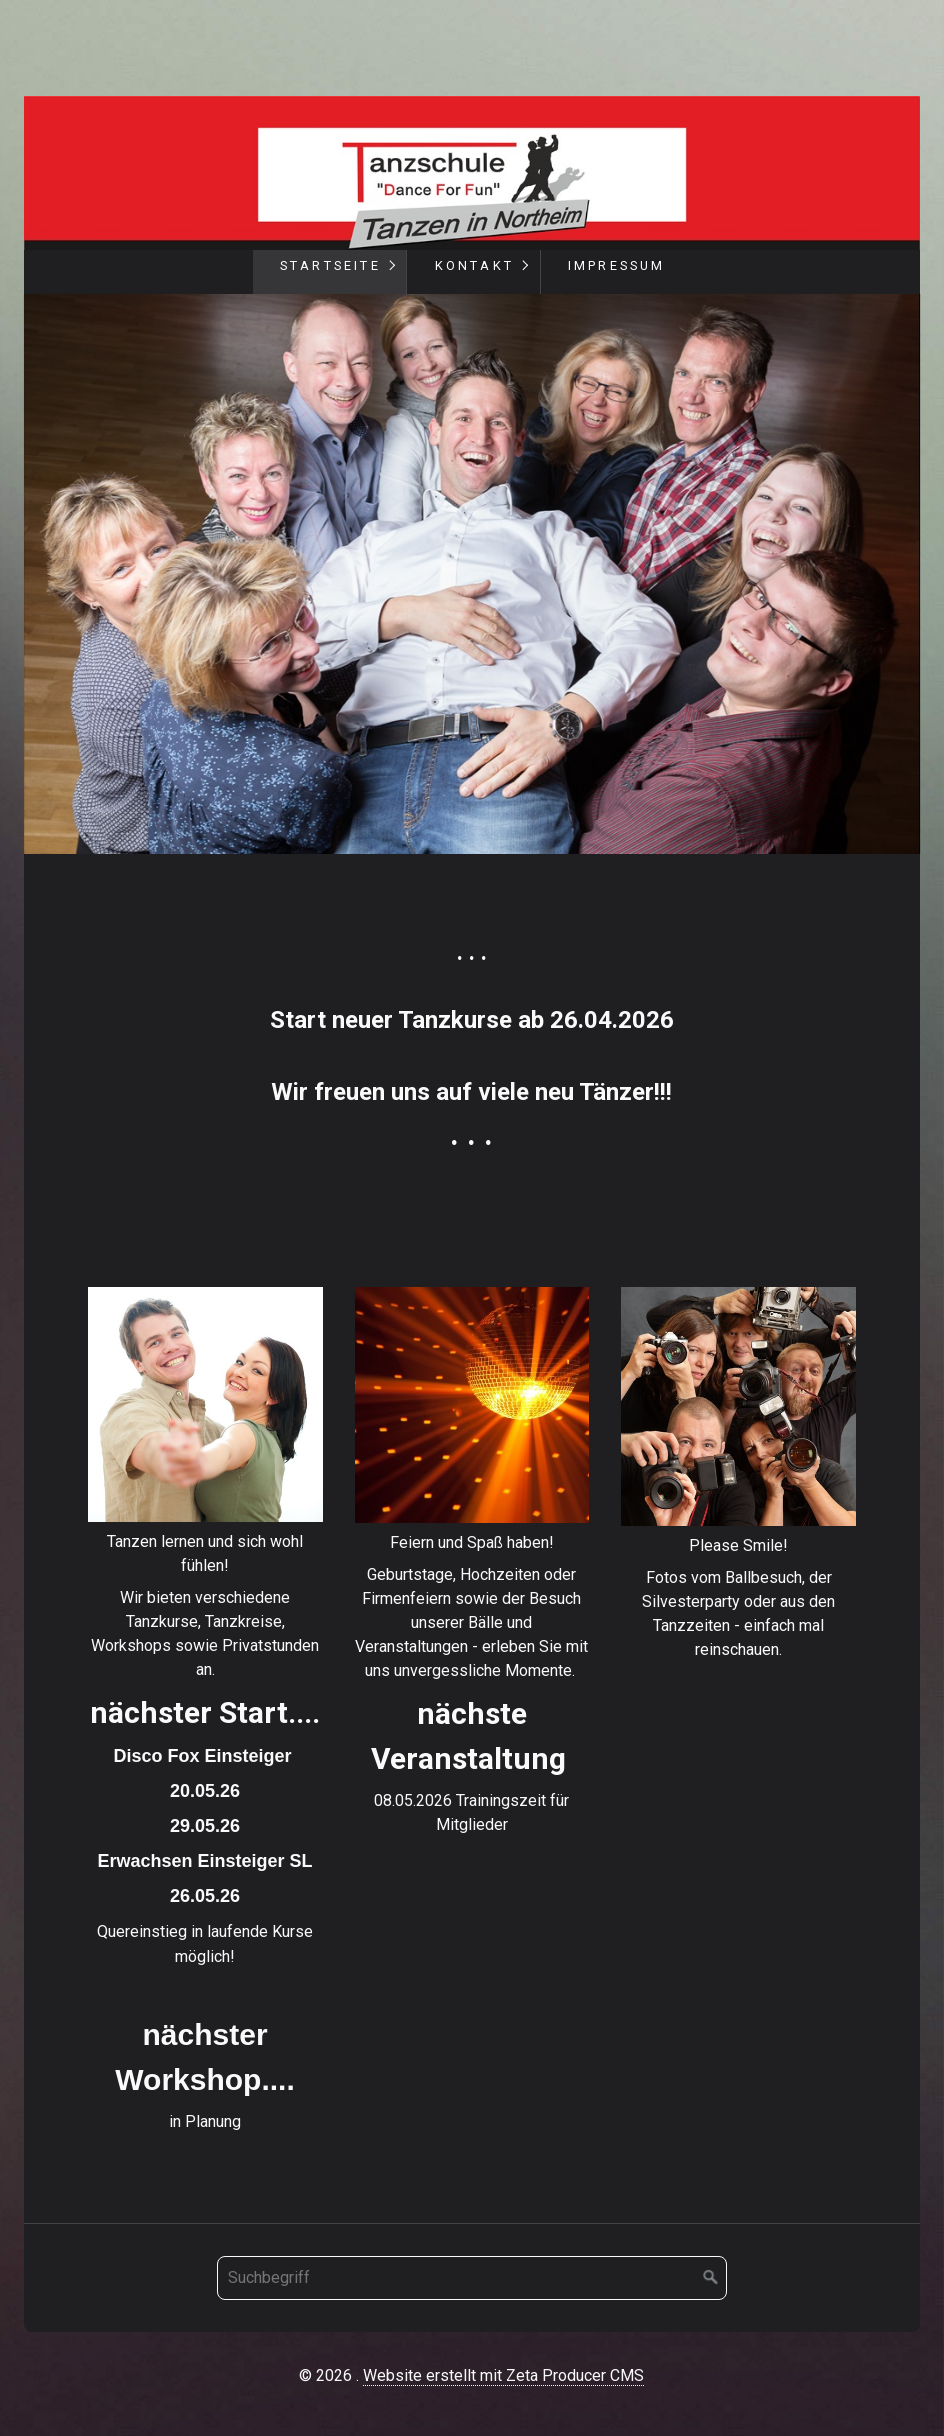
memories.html (738, 1478)
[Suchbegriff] (472, 2278)
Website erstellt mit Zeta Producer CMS (503, 2375)
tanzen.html (205, 1714)
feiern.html (472, 1565)
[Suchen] (711, 2278)
